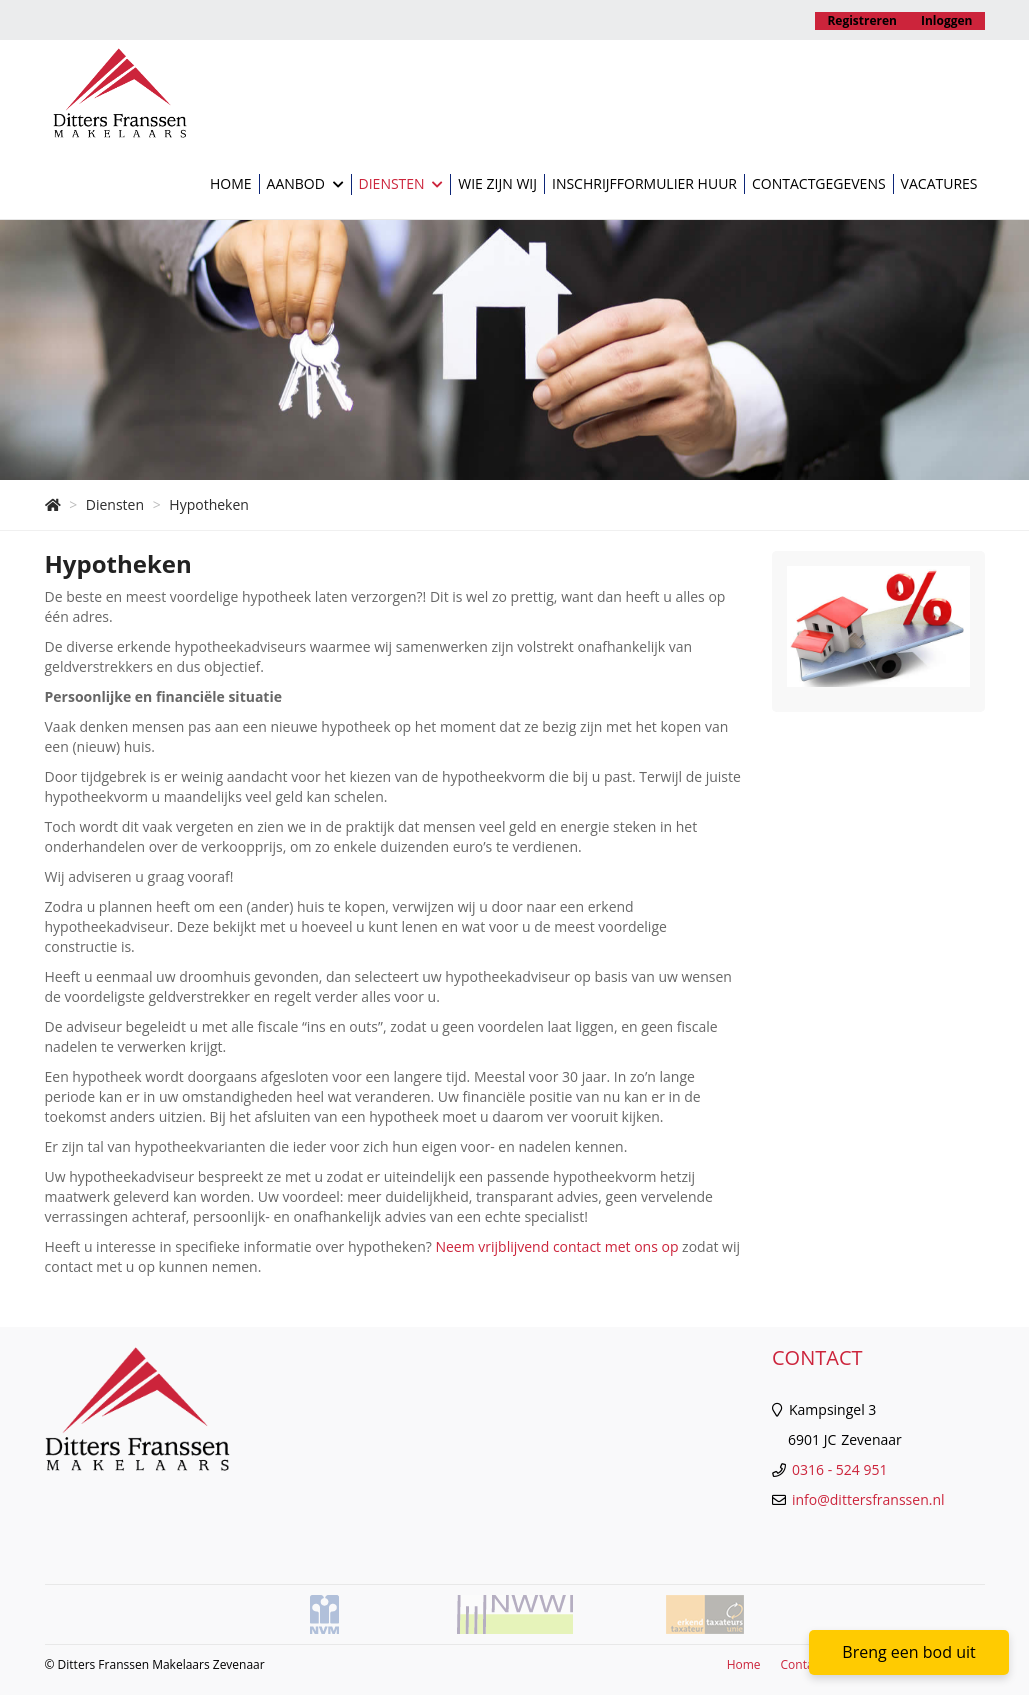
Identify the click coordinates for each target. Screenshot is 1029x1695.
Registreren (862, 20)
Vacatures (939, 183)
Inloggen (947, 20)
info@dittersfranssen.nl (868, 1499)
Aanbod (305, 184)
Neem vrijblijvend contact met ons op (556, 1246)
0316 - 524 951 (839, 1469)
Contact (802, 1664)
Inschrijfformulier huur (644, 183)
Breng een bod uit (908, 1652)
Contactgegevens (819, 183)
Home (231, 183)
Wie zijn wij (497, 183)
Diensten (401, 184)
